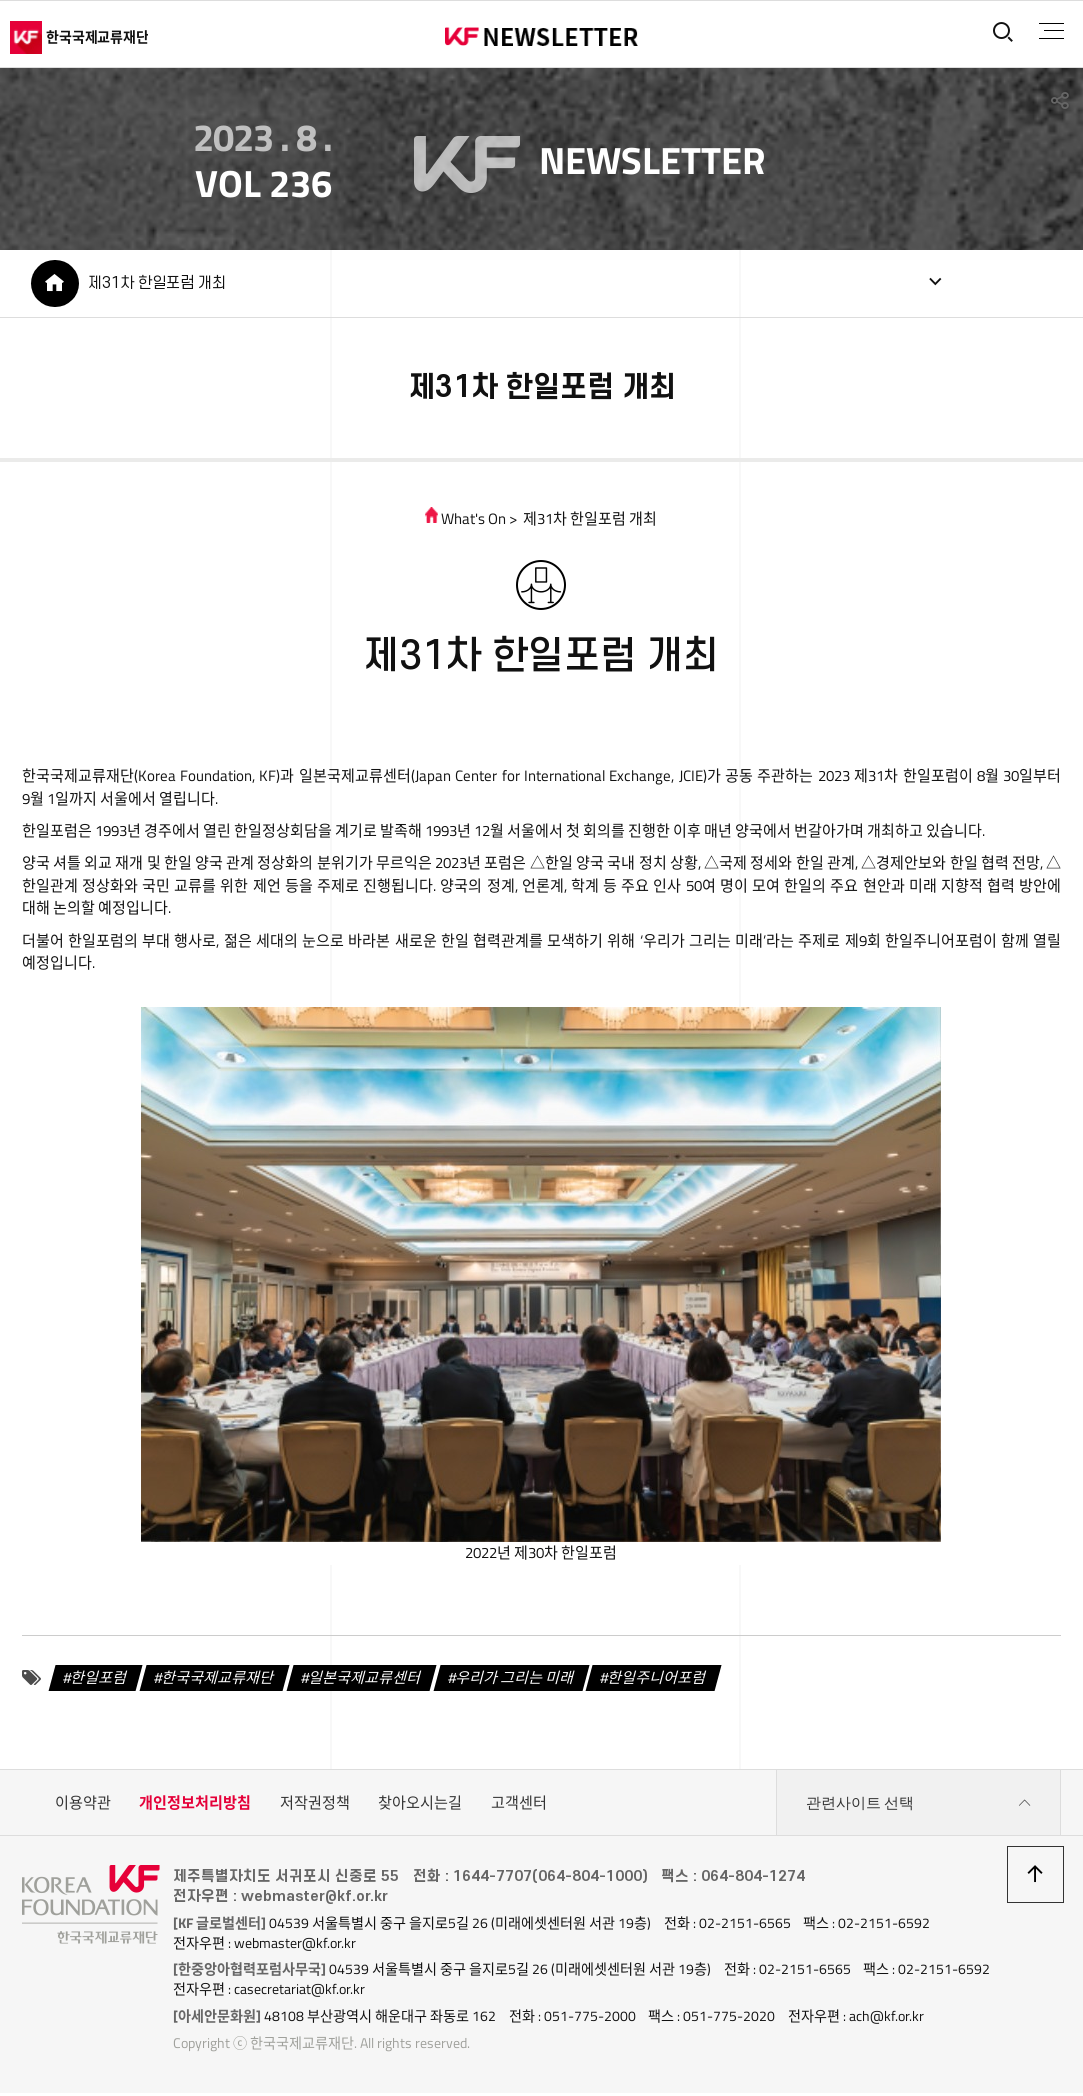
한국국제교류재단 (218, 1681)
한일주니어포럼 (658, 1681)
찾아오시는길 (420, 1807)
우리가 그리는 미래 (515, 1681)
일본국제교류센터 (365, 1681)
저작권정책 (315, 1807)
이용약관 (83, 1807)
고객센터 (519, 1807)
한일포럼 (100, 1681)
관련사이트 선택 (919, 1808)
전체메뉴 (1049, 31)
